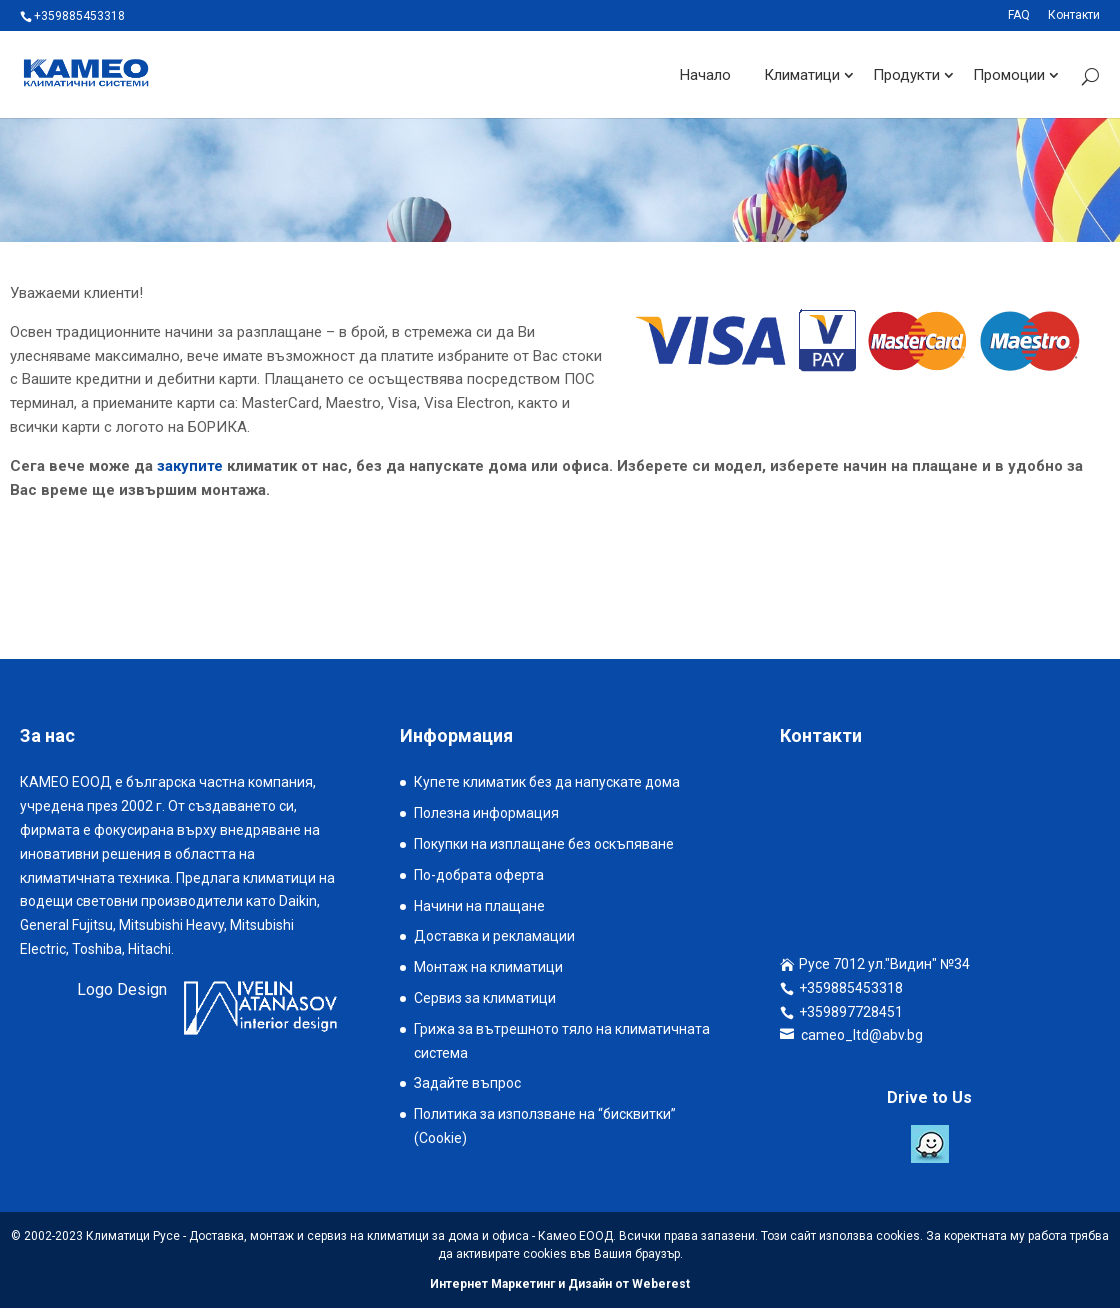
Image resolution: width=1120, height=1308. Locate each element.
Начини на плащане (479, 906)
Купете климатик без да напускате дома (547, 782)
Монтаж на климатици (488, 967)
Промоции (1009, 74)
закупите (190, 466)
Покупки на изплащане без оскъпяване (544, 844)
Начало (705, 74)
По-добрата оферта (479, 875)
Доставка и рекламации (494, 936)
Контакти (1074, 15)
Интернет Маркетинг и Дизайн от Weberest (560, 1284)
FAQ (1019, 15)
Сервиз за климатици (485, 998)
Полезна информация (486, 813)
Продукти (906, 74)
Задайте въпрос (467, 1083)
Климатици (802, 74)
